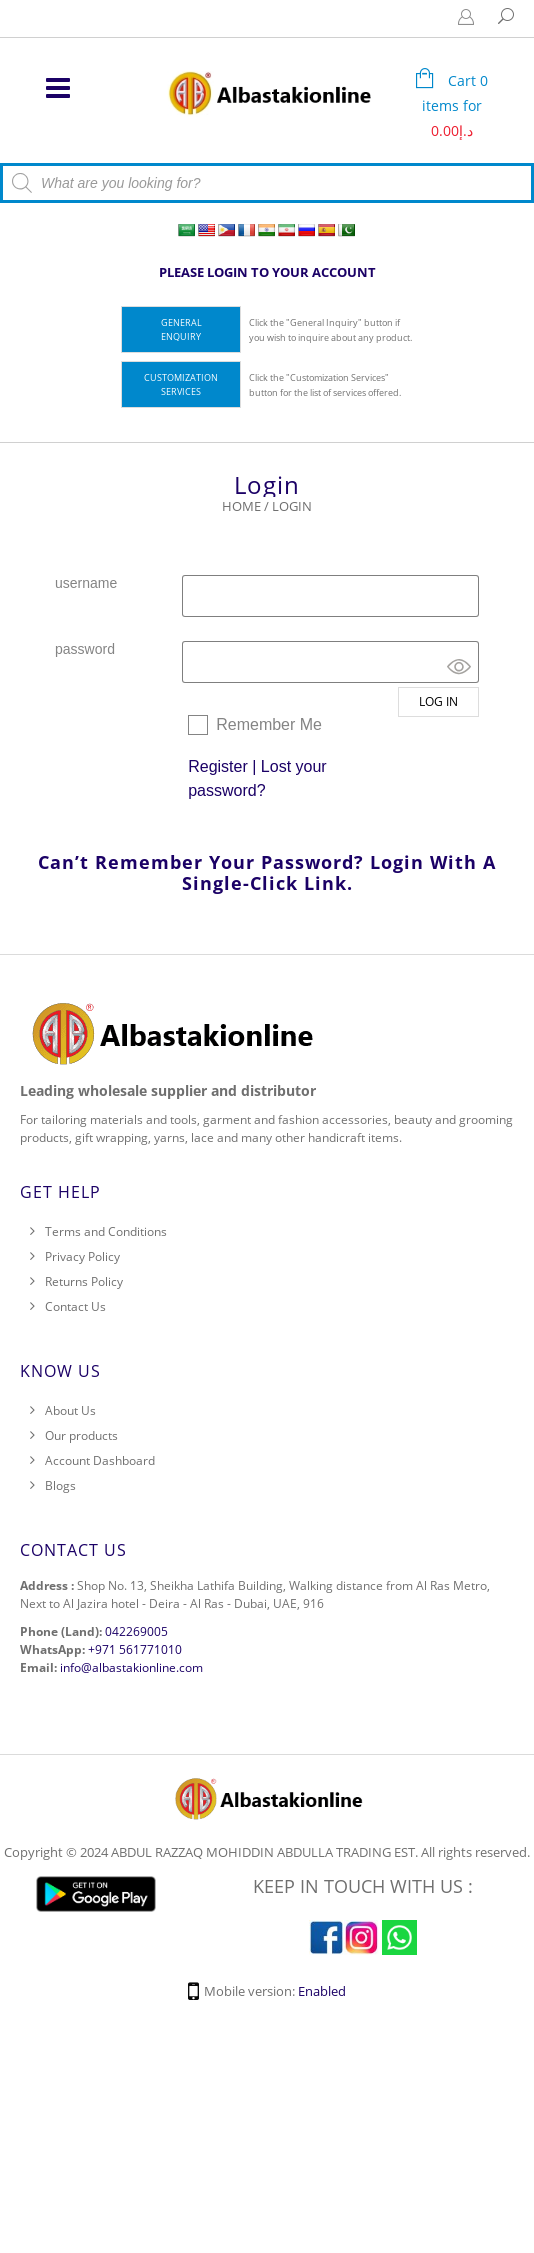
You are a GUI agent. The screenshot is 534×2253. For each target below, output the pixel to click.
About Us (70, 1410)
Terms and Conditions (106, 1231)
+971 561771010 (135, 1649)
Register (218, 766)
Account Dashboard (100, 1460)
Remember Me (269, 724)
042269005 (136, 1631)
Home (241, 506)
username (86, 583)
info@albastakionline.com (131, 1667)
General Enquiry (181, 329)
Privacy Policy (82, 1256)
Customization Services (181, 384)
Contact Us (75, 1306)
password (85, 649)
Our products (81, 1435)
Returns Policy (84, 1281)
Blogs (60, 1485)
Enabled (322, 1991)
